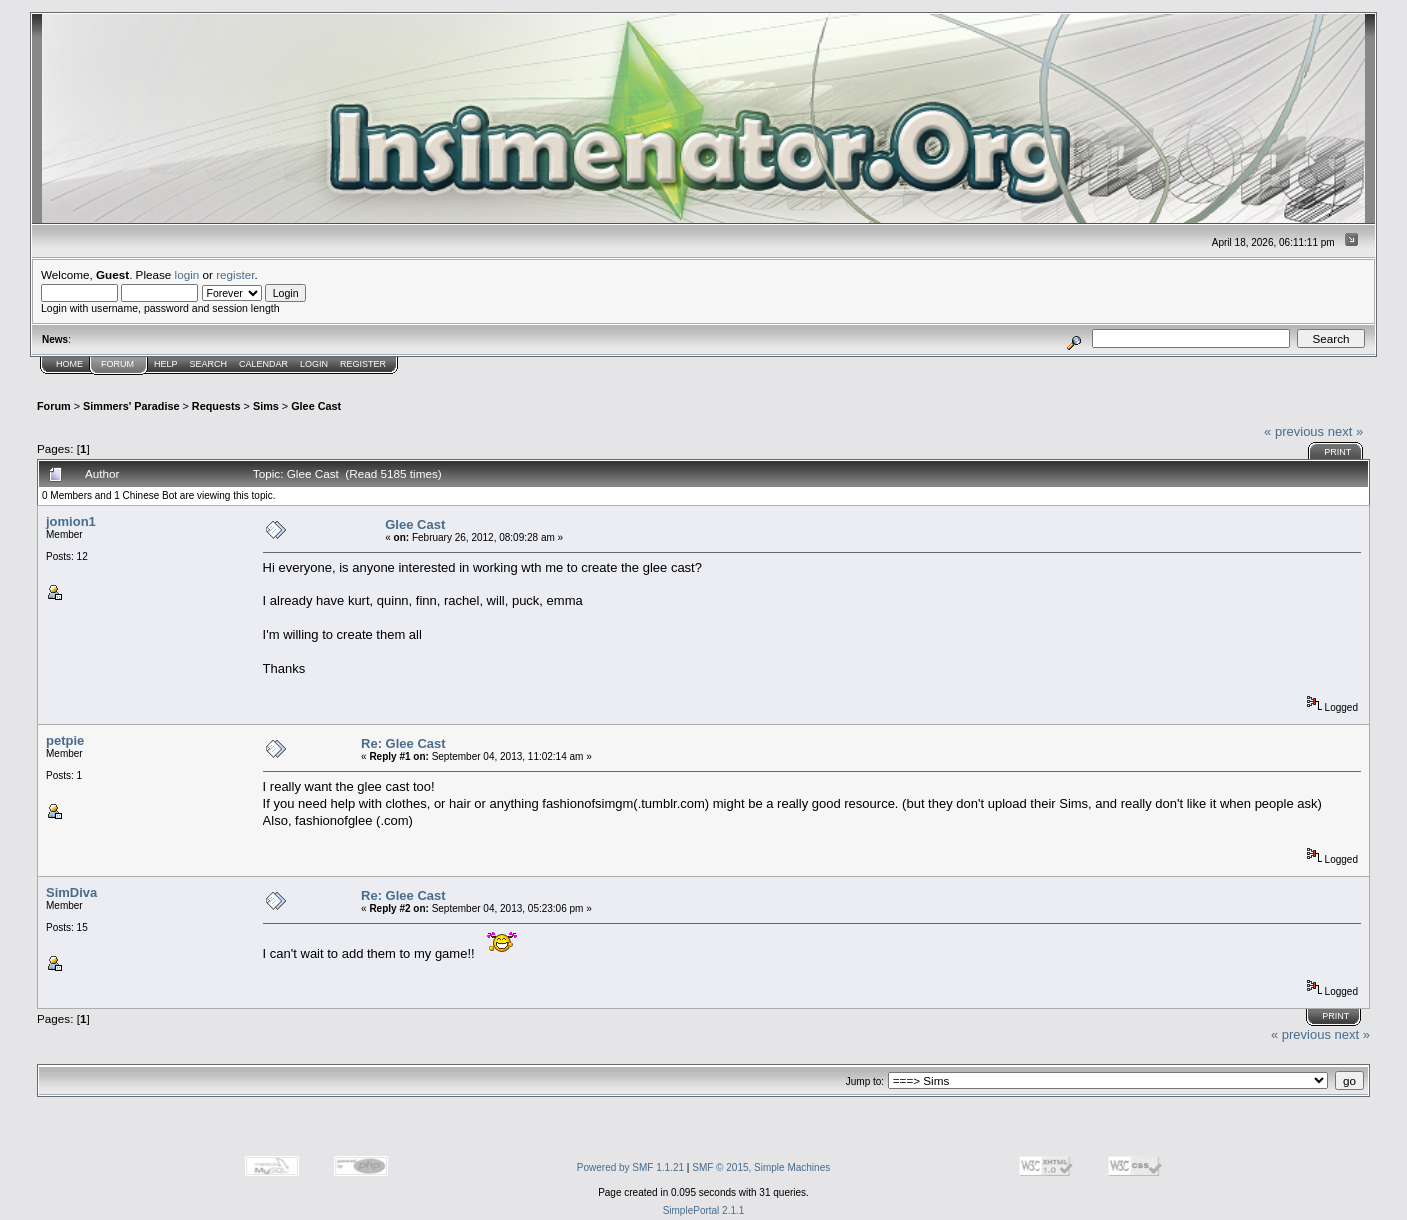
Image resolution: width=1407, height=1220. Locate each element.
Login (314, 364)
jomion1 (71, 521)
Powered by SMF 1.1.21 (630, 1167)
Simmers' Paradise (131, 406)
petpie (65, 740)
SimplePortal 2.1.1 (704, 1210)
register (235, 274)
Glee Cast (316, 406)
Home (69, 364)
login (187, 274)
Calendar (263, 364)
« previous (1294, 431)
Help (166, 364)
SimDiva (71, 892)
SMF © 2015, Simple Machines (761, 1167)
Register (363, 364)
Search (209, 364)
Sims (266, 406)
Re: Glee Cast (403, 743)
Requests (216, 406)
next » (1345, 431)
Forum (117, 364)
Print (1337, 452)
